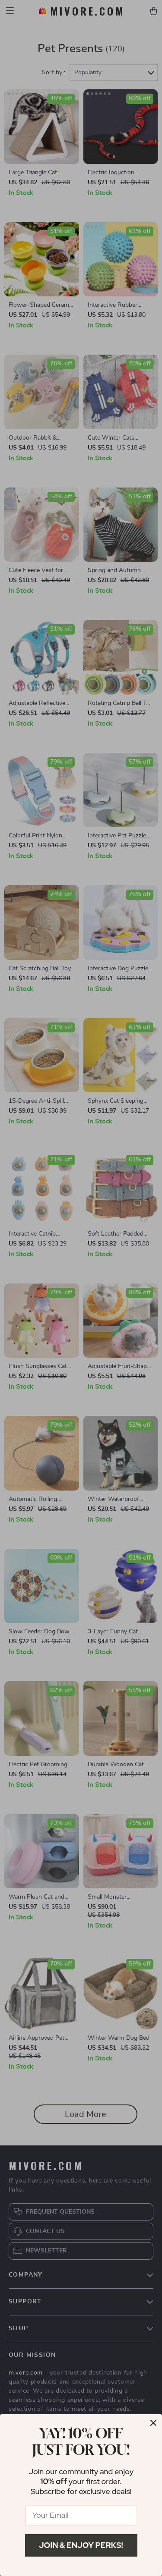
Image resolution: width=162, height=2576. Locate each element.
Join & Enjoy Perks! (81, 2545)
